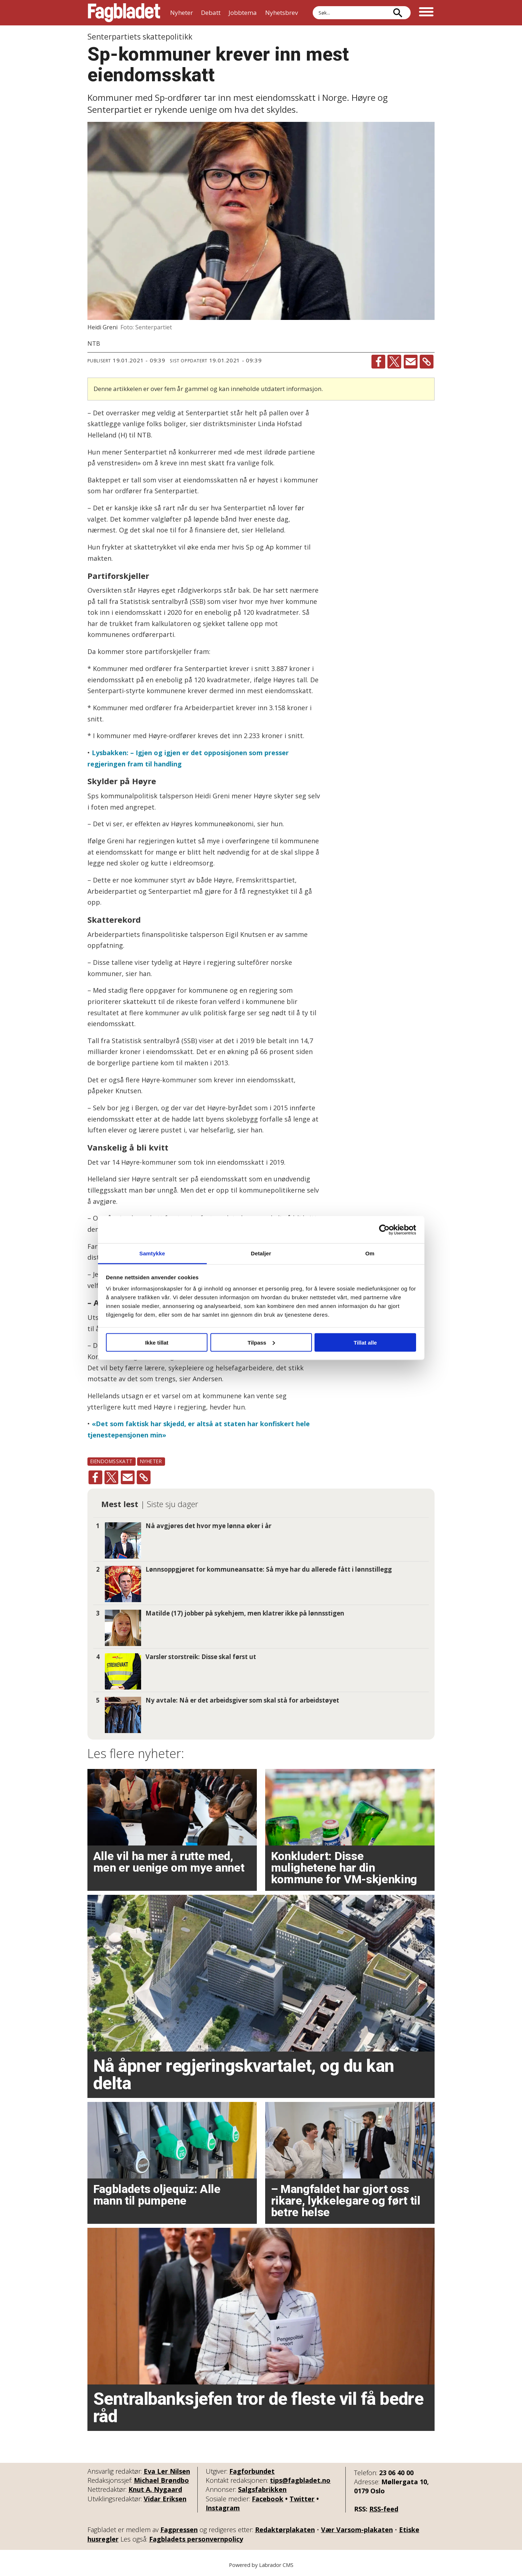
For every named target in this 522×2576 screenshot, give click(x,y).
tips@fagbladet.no (300, 2480)
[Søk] (398, 12)
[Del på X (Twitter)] (394, 362)
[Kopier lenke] (426, 362)
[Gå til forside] (124, 12)
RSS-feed (383, 2509)
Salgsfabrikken (262, 2489)
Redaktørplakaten (285, 2529)
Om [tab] (369, 1253)
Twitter (302, 2498)
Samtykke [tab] (152, 1253)
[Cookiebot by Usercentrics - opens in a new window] (384, 1229)
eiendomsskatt (111, 1461)
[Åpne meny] (426, 12)
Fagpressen (179, 2529)
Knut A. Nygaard (155, 2489)
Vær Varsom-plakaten (357, 2529)
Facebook (267, 2498)
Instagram (223, 2507)
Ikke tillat (156, 1342)
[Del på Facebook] (378, 362)
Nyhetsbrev (281, 12)
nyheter (151, 1461)
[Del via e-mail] (411, 362)
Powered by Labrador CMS (261, 2564)
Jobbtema (243, 12)
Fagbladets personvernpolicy (196, 2539)
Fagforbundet (252, 2471)
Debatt (211, 12)
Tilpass (261, 1342)
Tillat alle (365, 1342)
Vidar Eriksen (165, 2498)
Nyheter (181, 12)
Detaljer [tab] (261, 1253)
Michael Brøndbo (161, 2480)
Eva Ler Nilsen (167, 2471)
